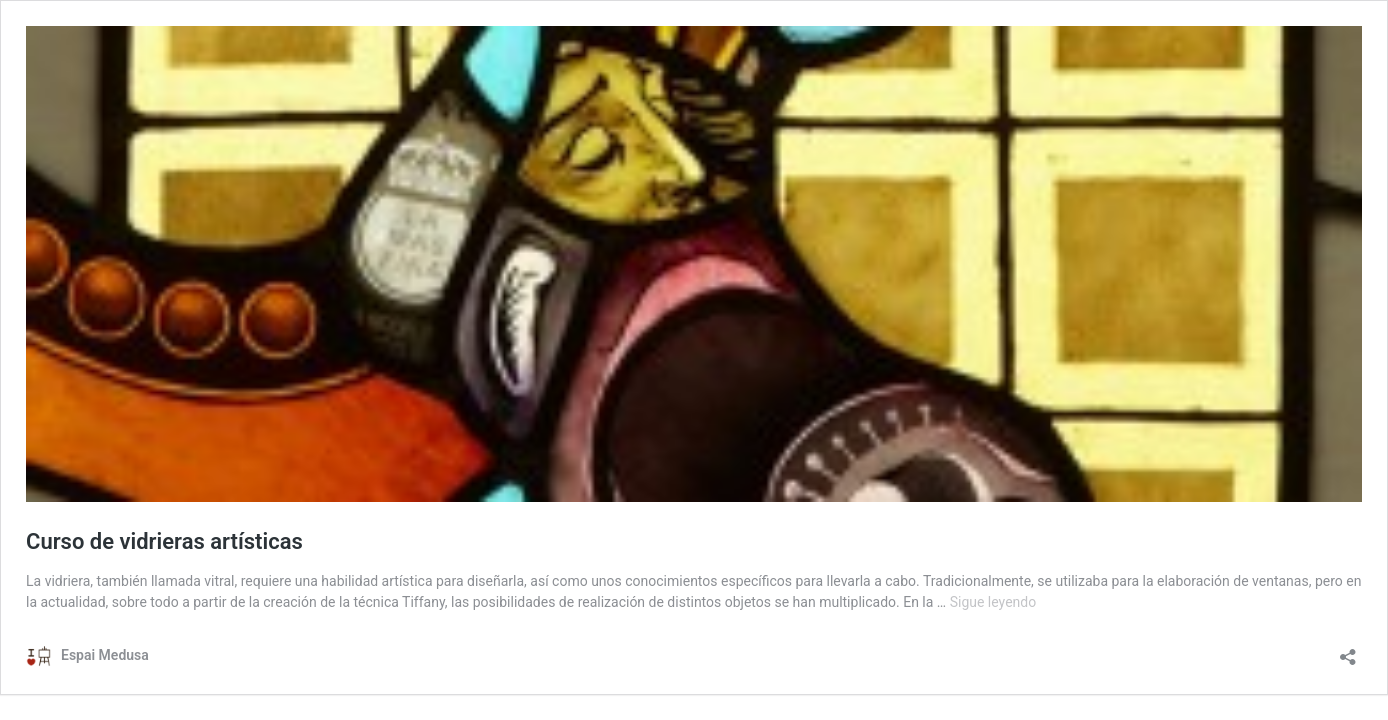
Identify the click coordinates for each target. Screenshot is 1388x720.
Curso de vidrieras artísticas (164, 541)
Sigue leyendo (993, 602)
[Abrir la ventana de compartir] (1348, 650)
